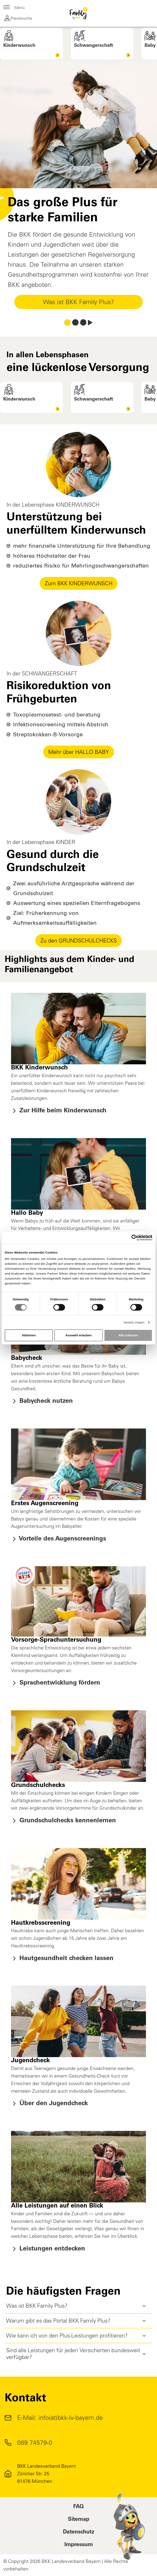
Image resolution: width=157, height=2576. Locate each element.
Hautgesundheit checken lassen (62, 1959)
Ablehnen (29, 1335)
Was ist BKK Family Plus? (78, 302)
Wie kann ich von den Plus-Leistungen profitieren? (67, 2335)
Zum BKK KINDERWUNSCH (78, 583)
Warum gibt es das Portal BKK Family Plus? (58, 2320)
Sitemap (78, 2519)
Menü (14, 8)
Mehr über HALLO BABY (78, 752)
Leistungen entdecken (48, 2249)
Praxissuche (18, 18)
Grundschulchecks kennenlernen (63, 1821)
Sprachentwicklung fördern (55, 1683)
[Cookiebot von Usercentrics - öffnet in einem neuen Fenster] (134, 1238)
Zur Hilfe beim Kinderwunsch (59, 1111)
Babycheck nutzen (42, 1401)
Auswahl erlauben (78, 1335)
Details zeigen (134, 1322)
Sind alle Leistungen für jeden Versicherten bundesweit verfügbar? (73, 2353)
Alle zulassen (128, 1335)
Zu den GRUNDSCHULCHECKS (78, 940)
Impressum (78, 2545)
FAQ (78, 2507)
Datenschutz (78, 2532)
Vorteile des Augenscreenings (58, 1539)
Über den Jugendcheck (49, 2104)
